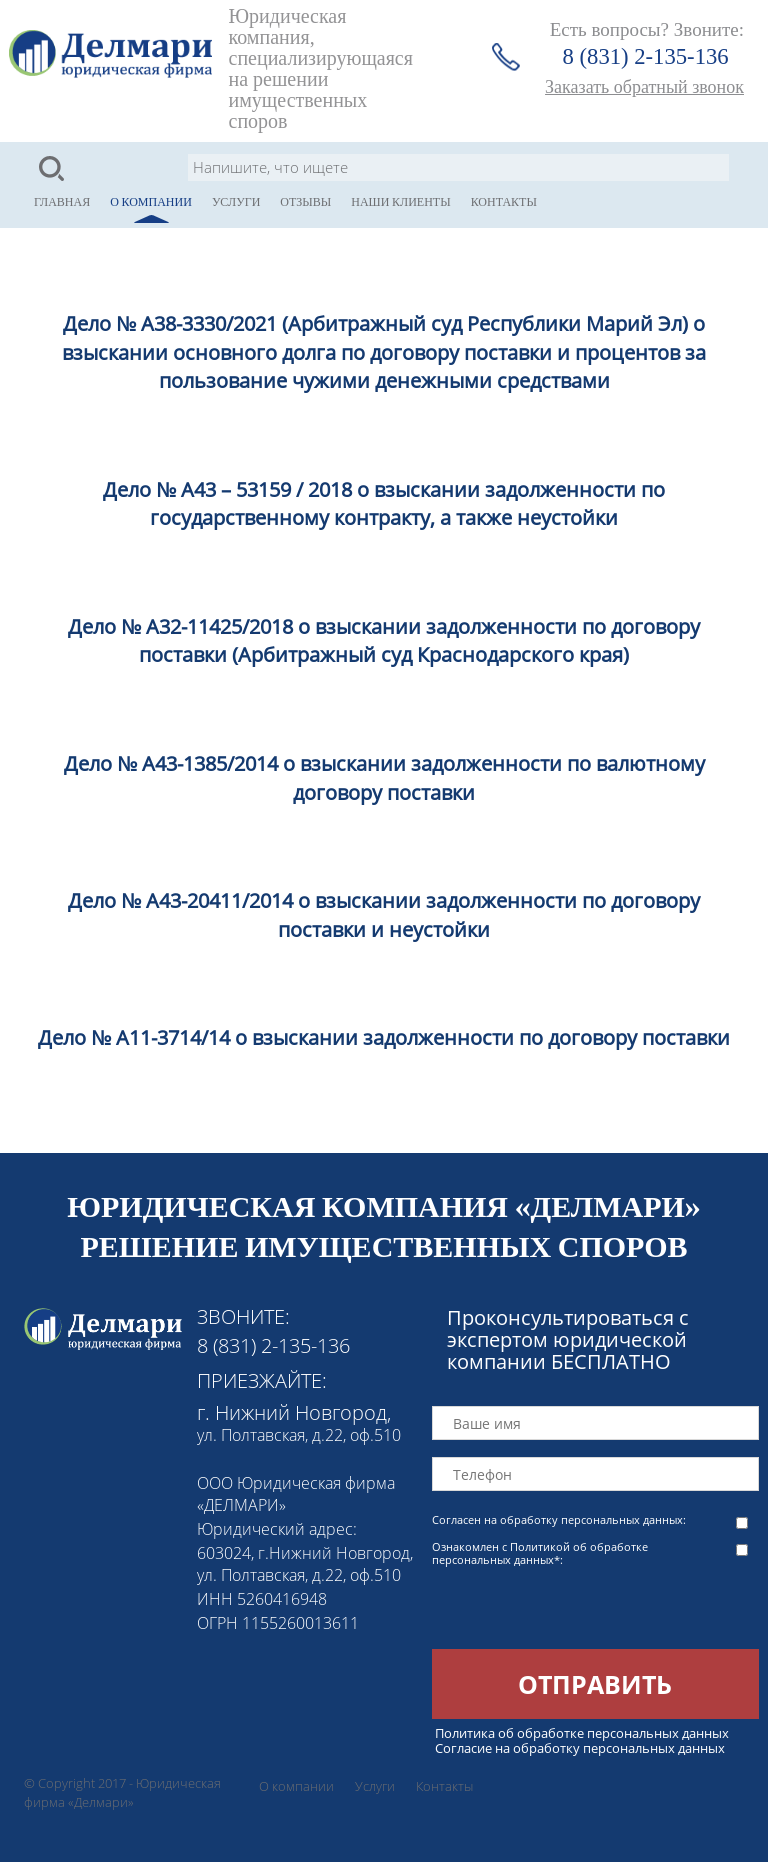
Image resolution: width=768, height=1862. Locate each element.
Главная (62, 202)
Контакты (504, 202)
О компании (151, 202)
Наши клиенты (400, 202)
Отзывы (305, 202)
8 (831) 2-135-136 (646, 56)
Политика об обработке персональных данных (582, 1733)
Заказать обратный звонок (644, 87)
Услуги (236, 202)
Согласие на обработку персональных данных (580, 1748)
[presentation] (584, 1610)
